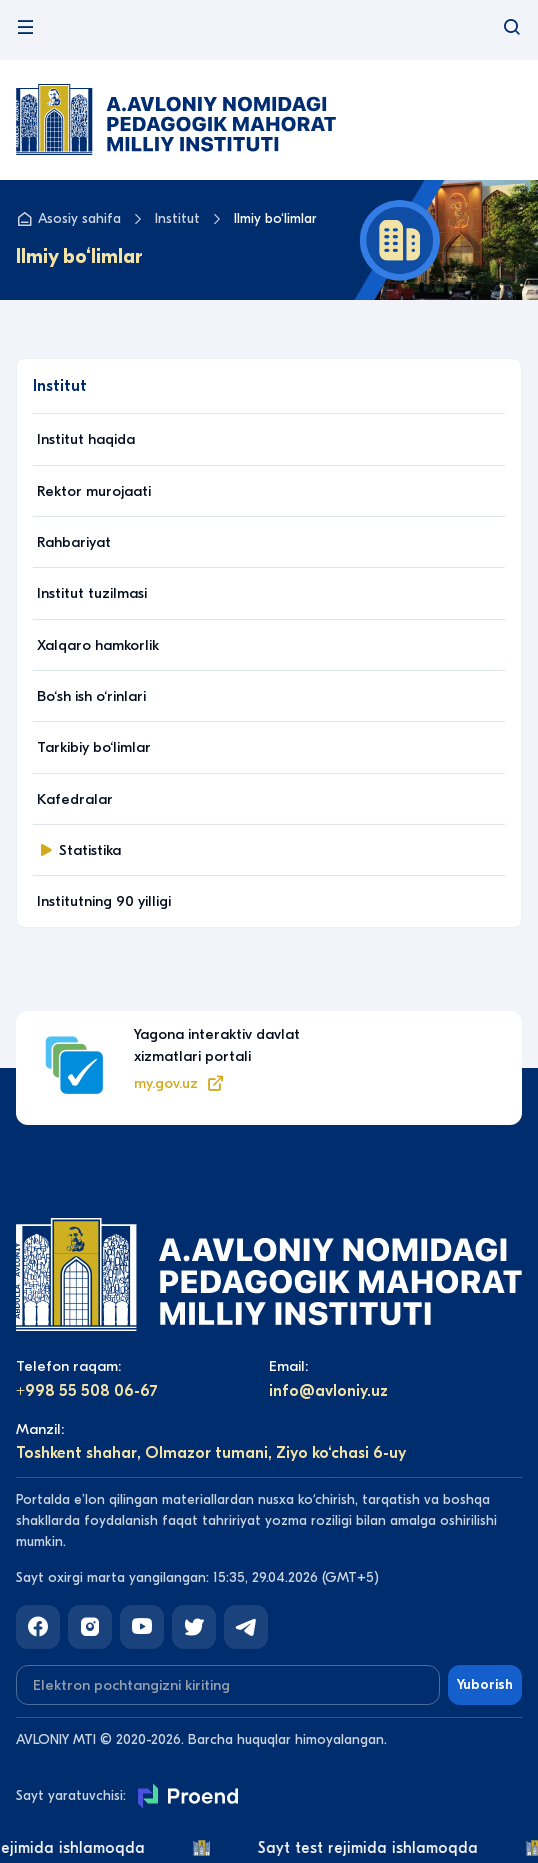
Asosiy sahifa (68, 219)
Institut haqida (86, 439)
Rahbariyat (74, 542)
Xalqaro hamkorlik (98, 645)
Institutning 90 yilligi (104, 901)
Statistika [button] (79, 850)
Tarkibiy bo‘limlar (94, 747)
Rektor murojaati (94, 491)
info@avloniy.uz (328, 1391)
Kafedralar (75, 799)
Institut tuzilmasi (92, 593)
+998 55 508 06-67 (87, 1391)
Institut (177, 218)
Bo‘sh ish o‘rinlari (91, 696)
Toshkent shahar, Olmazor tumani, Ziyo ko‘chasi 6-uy (211, 1453)
